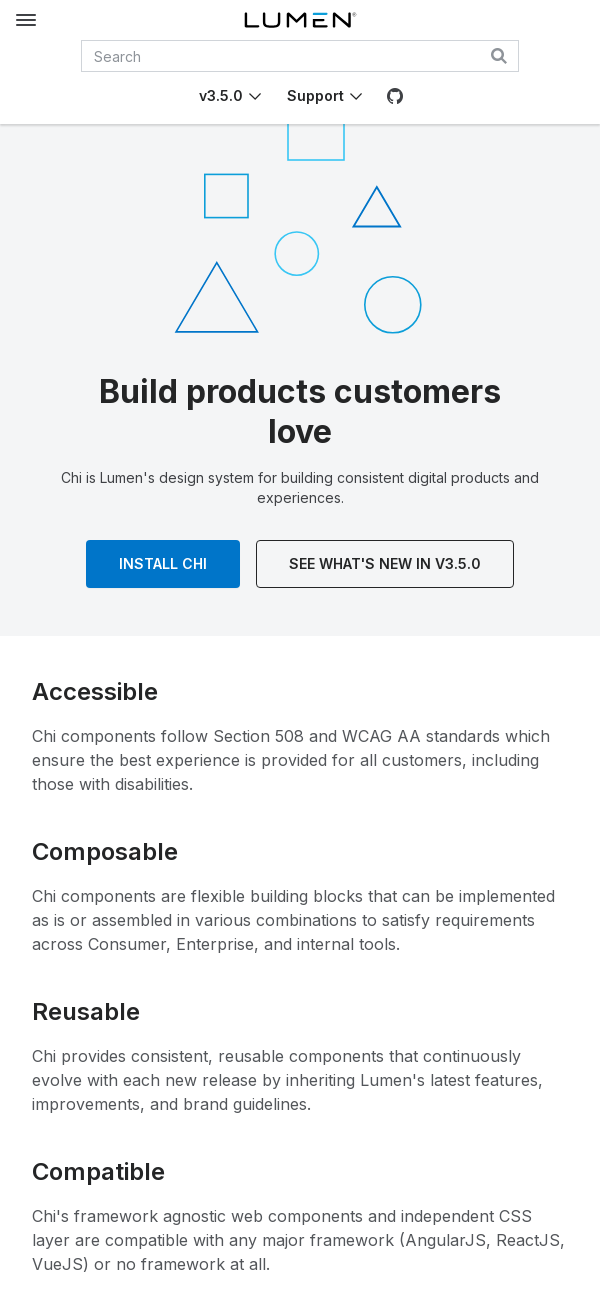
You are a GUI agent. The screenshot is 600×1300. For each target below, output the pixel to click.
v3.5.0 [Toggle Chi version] (221, 95)
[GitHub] (395, 96)
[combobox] (300, 56)
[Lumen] (300, 20)
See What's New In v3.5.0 (385, 563)
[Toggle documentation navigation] (26, 20)
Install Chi (163, 563)
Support (315, 95)
